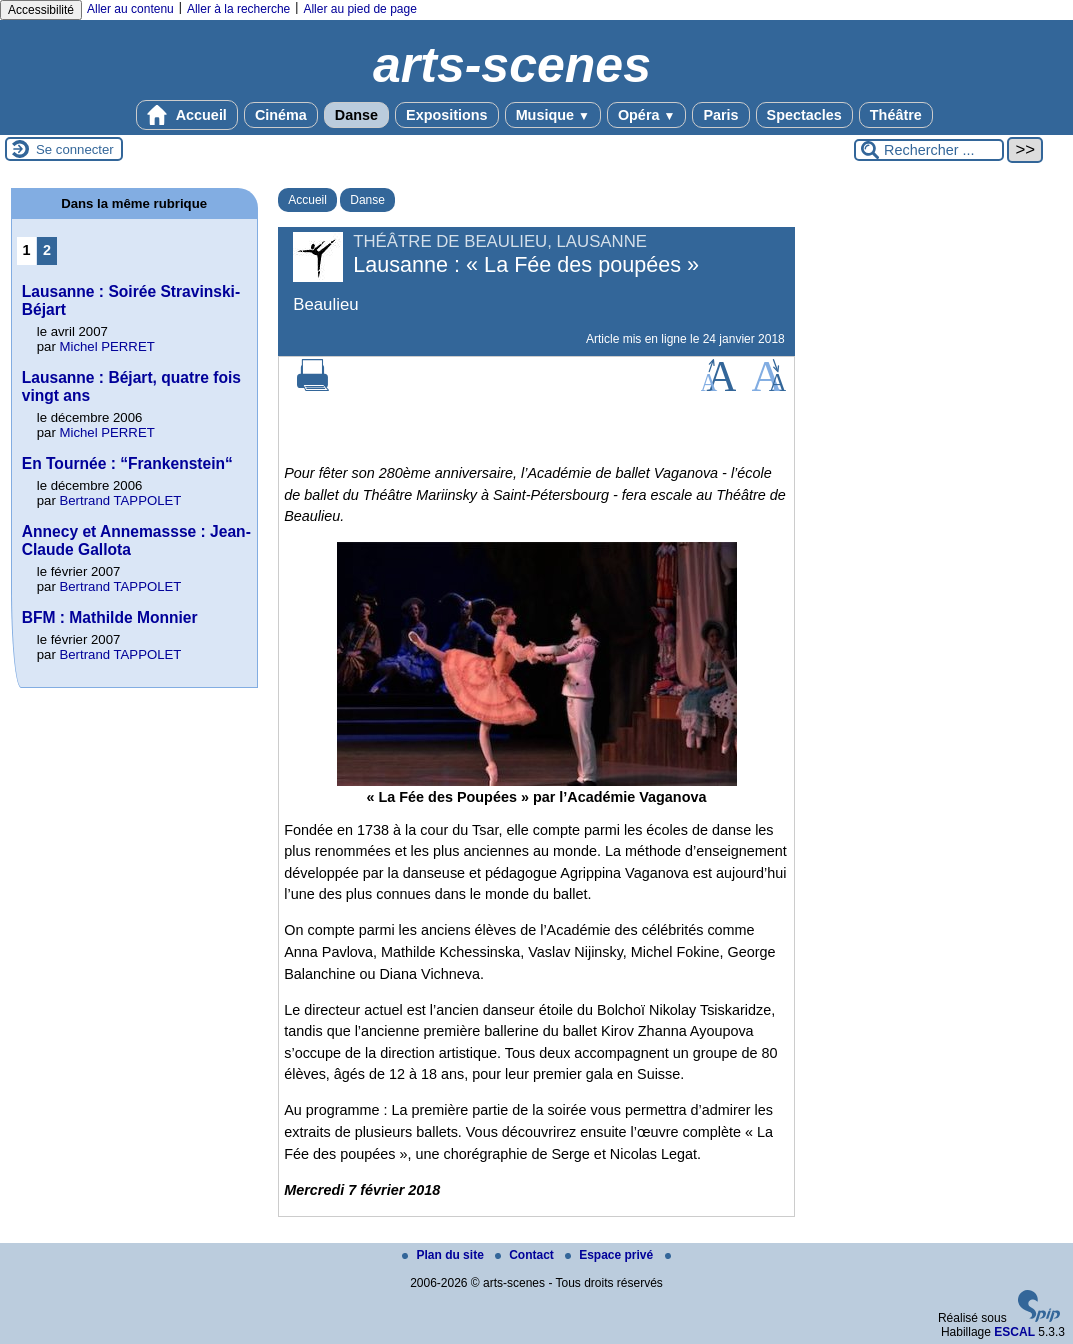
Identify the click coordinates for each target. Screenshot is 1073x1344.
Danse (356, 115)
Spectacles (804, 115)
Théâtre (896, 115)
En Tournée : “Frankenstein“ (127, 463)
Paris (720, 115)
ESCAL (1014, 1332)
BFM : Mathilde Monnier (110, 617)
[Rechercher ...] (929, 150)
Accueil (187, 115)
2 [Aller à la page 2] (47, 250)
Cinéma (281, 115)
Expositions (447, 115)
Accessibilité (41, 10)
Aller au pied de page (359, 9)
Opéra (646, 115)
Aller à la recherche (238, 9)
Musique (553, 115)
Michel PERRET (106, 346)
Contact (526, 1255)
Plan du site (444, 1255)
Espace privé (610, 1255)
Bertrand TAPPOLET (120, 500)
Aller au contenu (130, 9)
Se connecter (75, 149)
